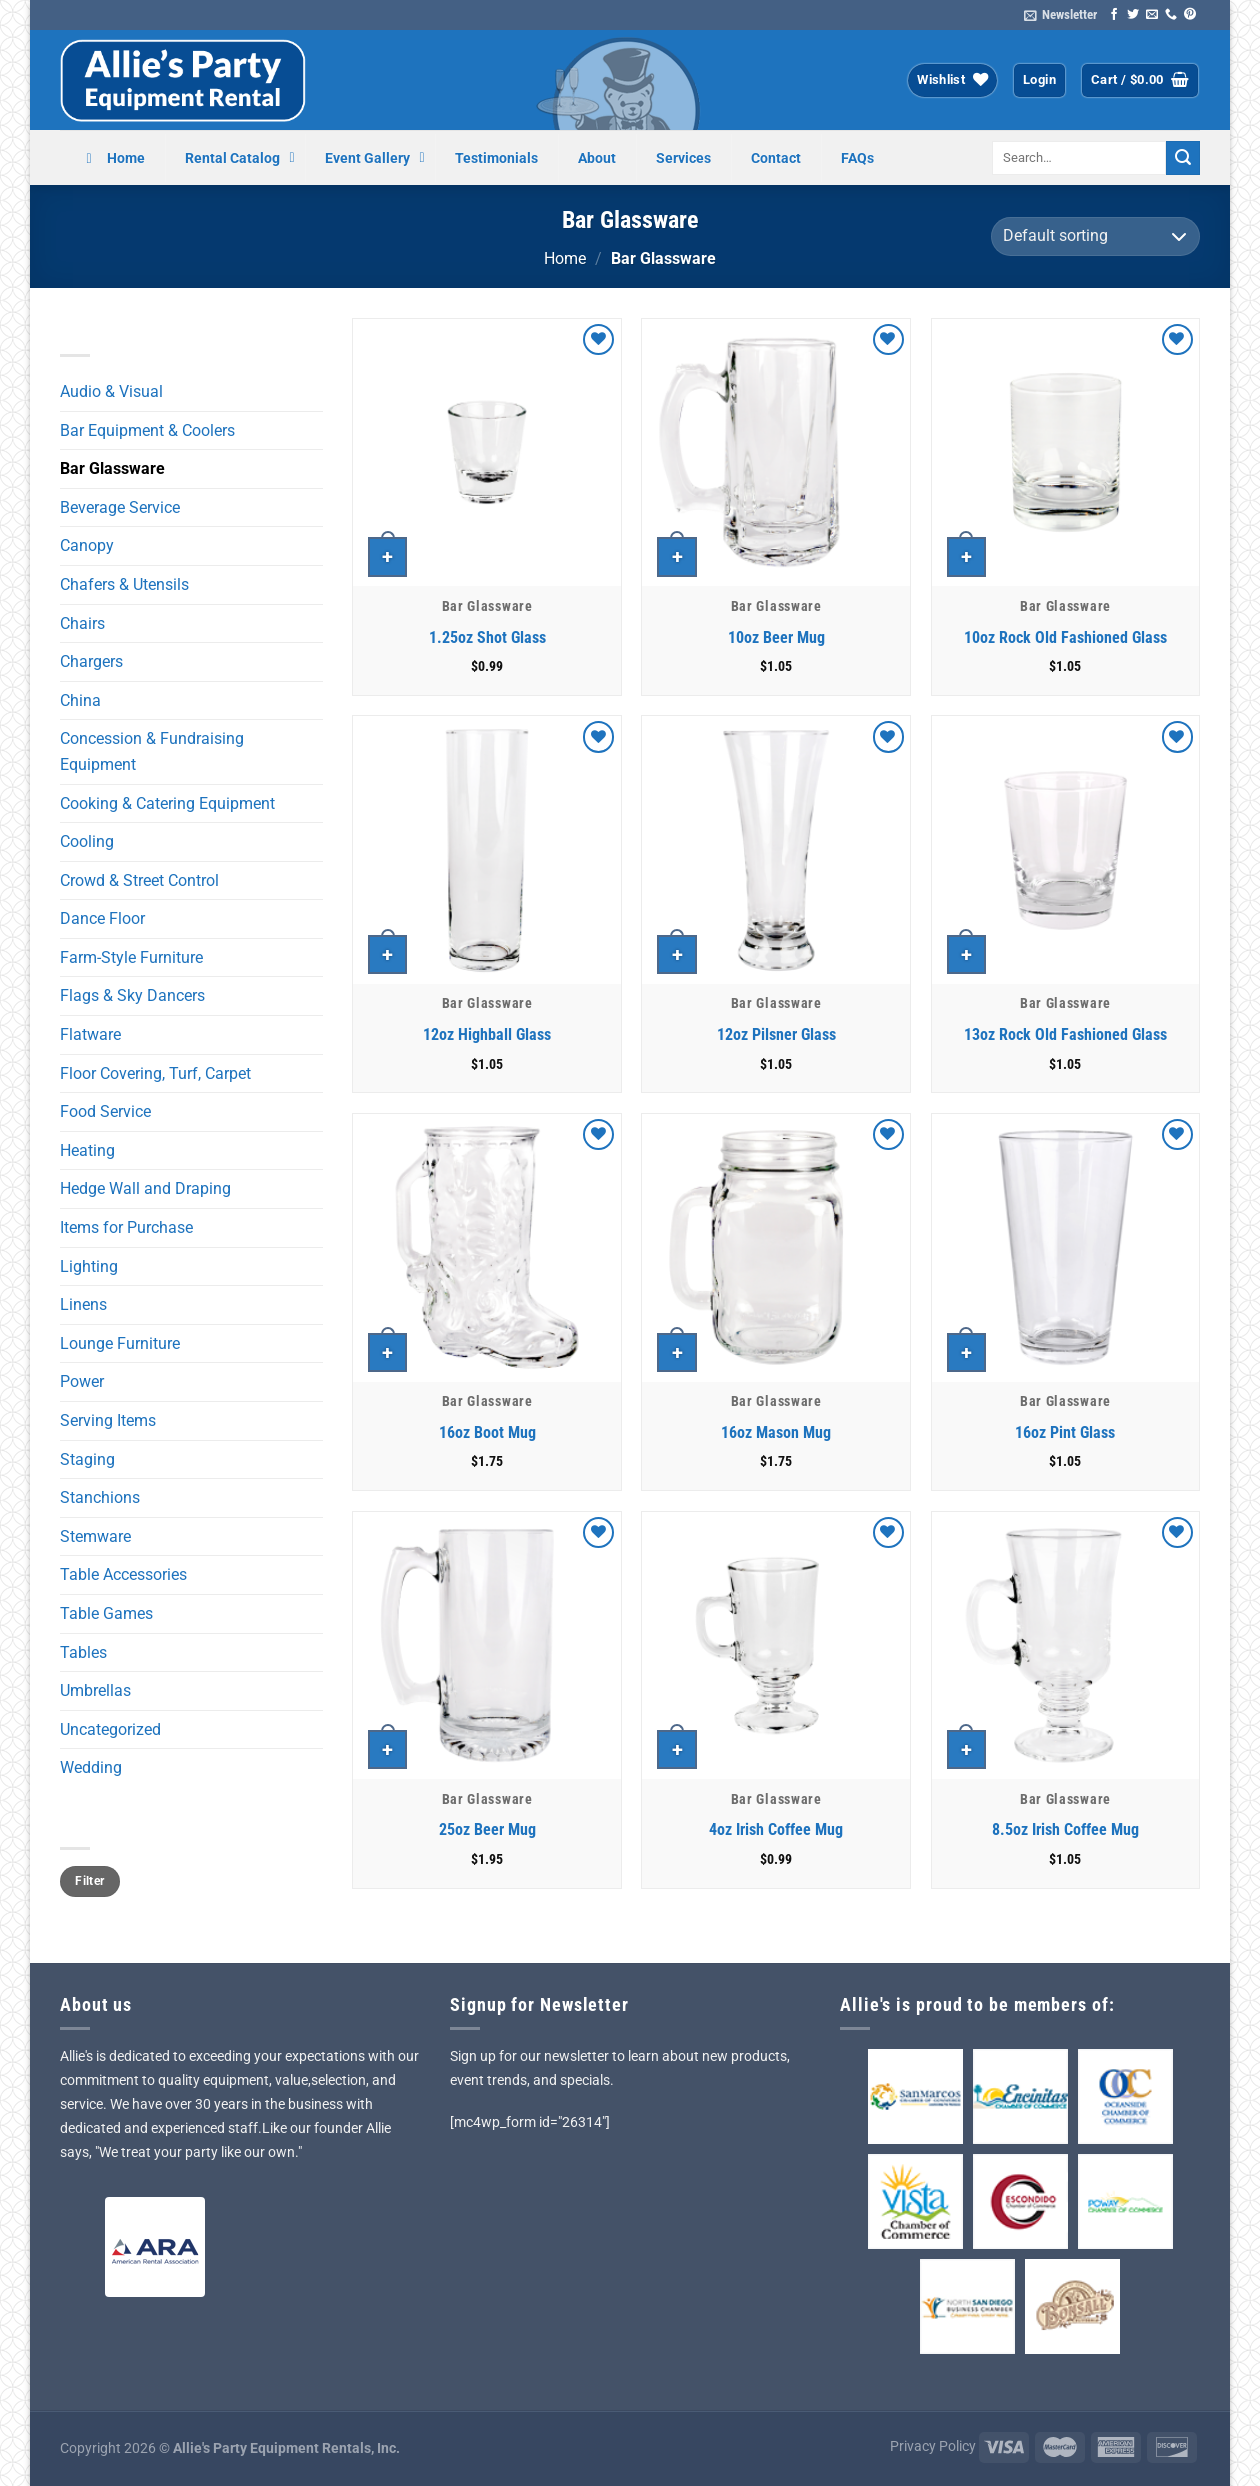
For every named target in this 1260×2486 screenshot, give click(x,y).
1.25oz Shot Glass (487, 637)
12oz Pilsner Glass (776, 1034)
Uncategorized (110, 1729)
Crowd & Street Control (139, 880)
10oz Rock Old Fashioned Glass (1065, 637)
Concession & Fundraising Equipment (152, 751)
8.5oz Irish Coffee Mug (1065, 1829)
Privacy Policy (933, 2446)
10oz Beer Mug (776, 637)
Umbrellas (95, 1690)
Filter (89, 1881)
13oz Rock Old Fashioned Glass (1065, 1034)
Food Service (105, 1111)
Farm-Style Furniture (131, 957)
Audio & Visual (111, 391)
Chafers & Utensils (124, 584)
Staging (87, 1459)
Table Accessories (123, 1574)
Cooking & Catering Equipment (167, 803)
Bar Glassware (112, 468)
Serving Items (108, 1420)
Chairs (82, 623)
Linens (83, 1304)
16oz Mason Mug (776, 1432)
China (80, 700)
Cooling (87, 841)
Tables (83, 1652)
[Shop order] (1095, 236)
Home (565, 258)
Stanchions (100, 1497)
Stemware (95, 1536)
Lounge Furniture (120, 1343)
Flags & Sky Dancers (132, 995)
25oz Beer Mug (487, 1829)
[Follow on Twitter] (1133, 15)
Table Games (106, 1613)
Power (82, 1381)
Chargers (91, 661)
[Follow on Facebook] (1114, 15)
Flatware (90, 1034)
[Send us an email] (1152, 15)
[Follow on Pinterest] (1190, 15)
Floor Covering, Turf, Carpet (155, 1073)
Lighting (89, 1266)
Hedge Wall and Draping (145, 1188)
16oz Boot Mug (487, 1432)
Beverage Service (120, 507)
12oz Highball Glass (487, 1034)
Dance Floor (102, 918)
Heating (87, 1150)
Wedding (91, 1767)
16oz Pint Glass (1065, 1432)
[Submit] (1183, 158)
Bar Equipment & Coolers (147, 430)
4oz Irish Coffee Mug (776, 1829)
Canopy (87, 545)
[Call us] (1171, 15)
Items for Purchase (126, 1227)
